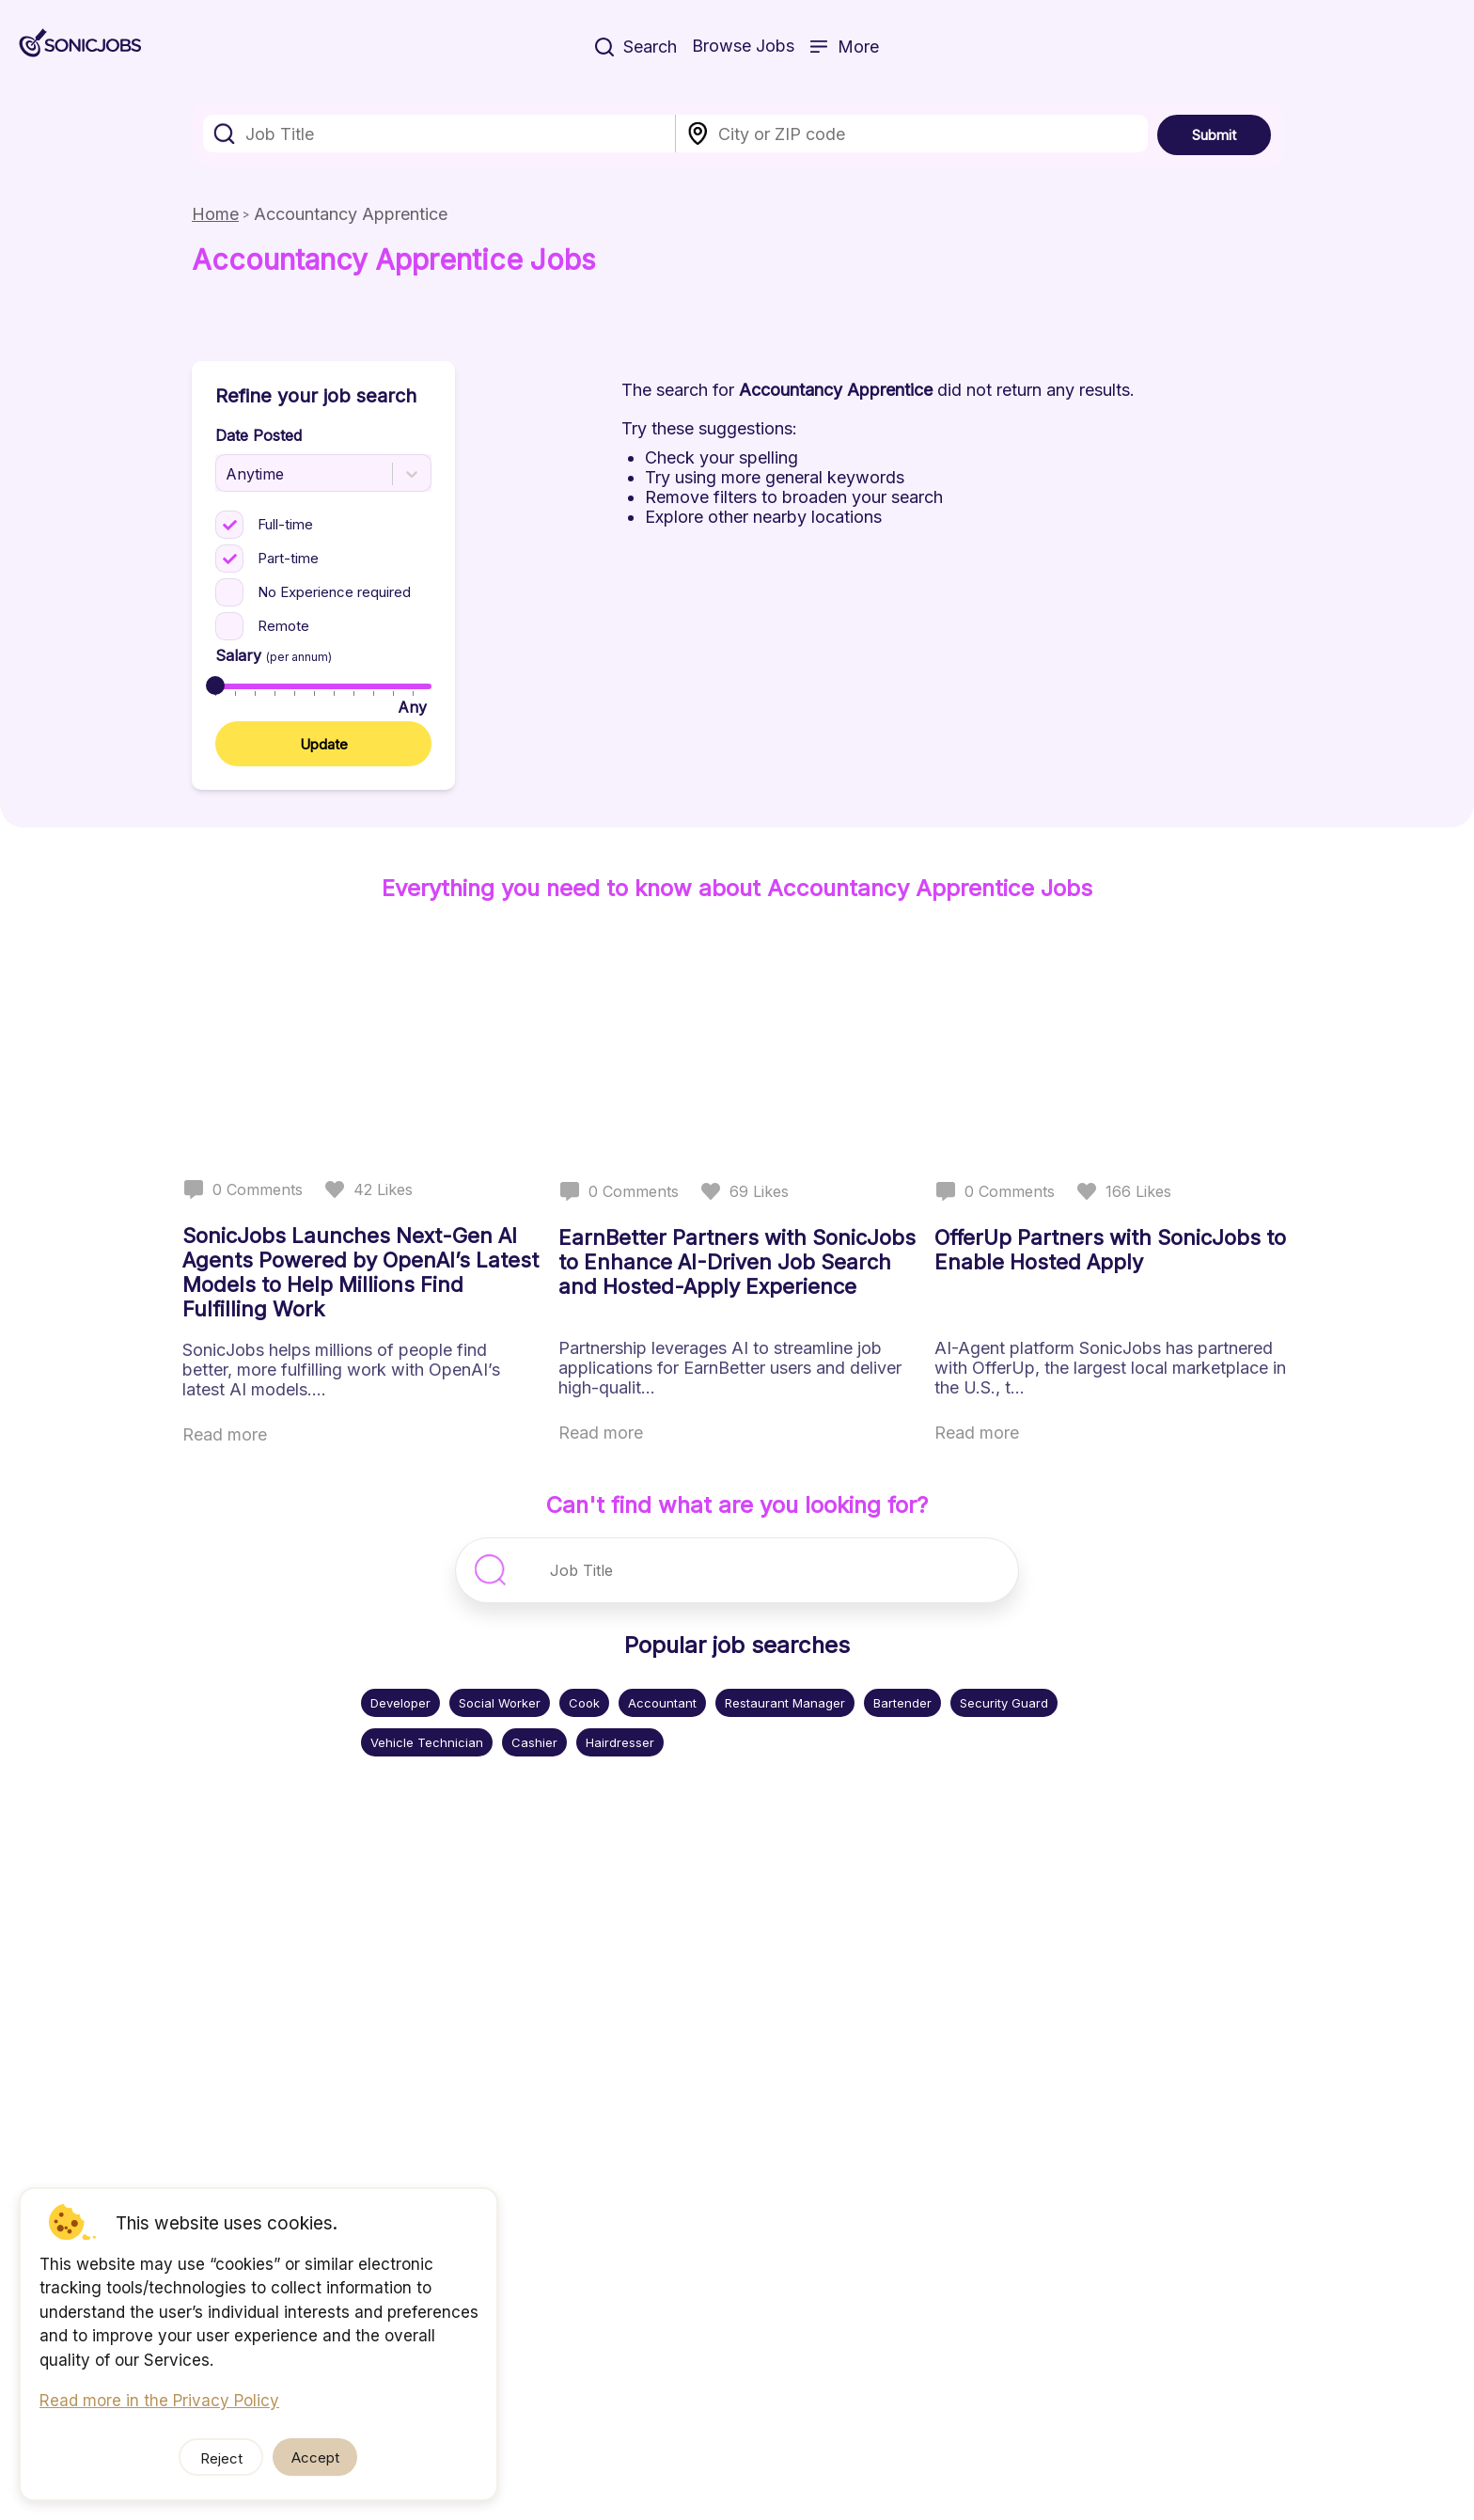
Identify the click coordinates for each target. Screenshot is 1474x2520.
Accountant (662, 1702)
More (844, 46)
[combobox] (439, 133)
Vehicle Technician (426, 1742)
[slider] (215, 685)
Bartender (902, 1702)
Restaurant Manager (785, 1702)
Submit (1214, 135)
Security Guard (1004, 1702)
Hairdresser (620, 1742)
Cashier (534, 1742)
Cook (584, 1702)
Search (636, 46)
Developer (400, 1702)
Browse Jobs (743, 45)
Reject (221, 2458)
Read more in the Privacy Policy (159, 2400)
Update (324, 744)
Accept (315, 2457)
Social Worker (500, 1702)
